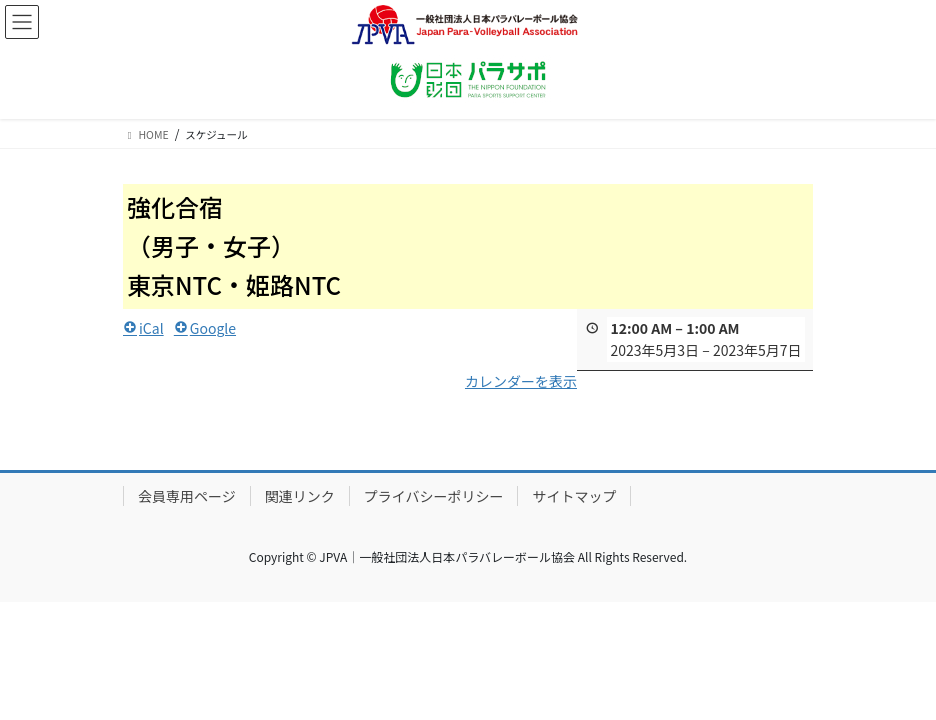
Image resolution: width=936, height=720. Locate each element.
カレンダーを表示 (521, 381)
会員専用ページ (187, 496)
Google (205, 327)
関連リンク (300, 496)
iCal (143, 327)
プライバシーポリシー (434, 496)
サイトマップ (574, 496)
